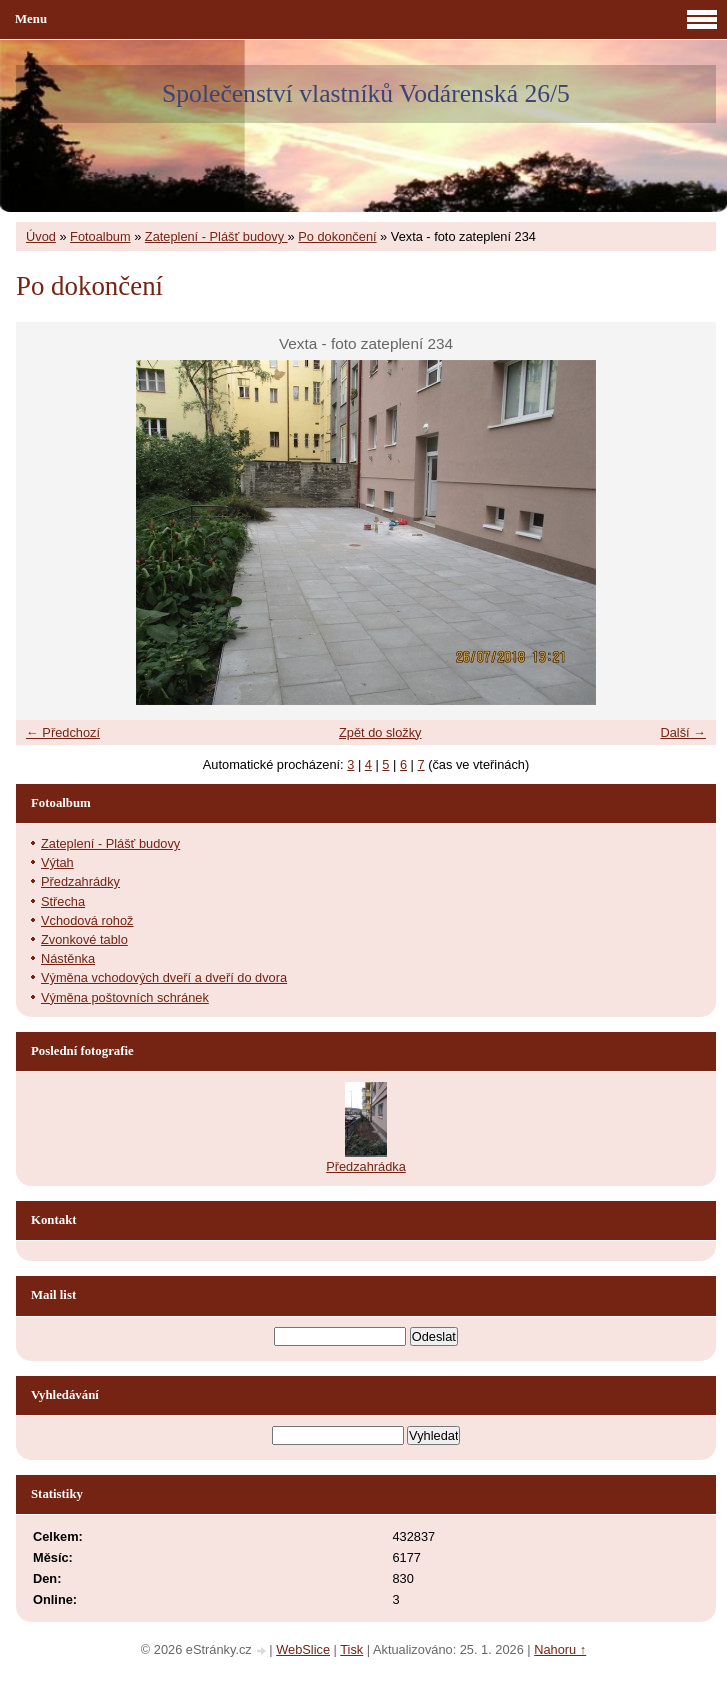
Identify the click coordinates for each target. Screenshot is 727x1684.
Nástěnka (68, 958)
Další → (683, 732)
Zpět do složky (380, 732)
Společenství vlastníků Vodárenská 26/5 (366, 93)
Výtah (57, 862)
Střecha (63, 901)
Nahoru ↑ (560, 1649)
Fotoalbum (100, 236)
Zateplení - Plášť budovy (216, 236)
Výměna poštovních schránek (125, 997)
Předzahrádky (80, 881)
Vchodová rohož (87, 920)
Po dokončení (337, 236)
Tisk (351, 1649)
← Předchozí (63, 732)
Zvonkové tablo (84, 939)
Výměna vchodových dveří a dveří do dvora (164, 977)
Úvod (41, 236)
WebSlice (303, 1649)
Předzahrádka (366, 1166)
